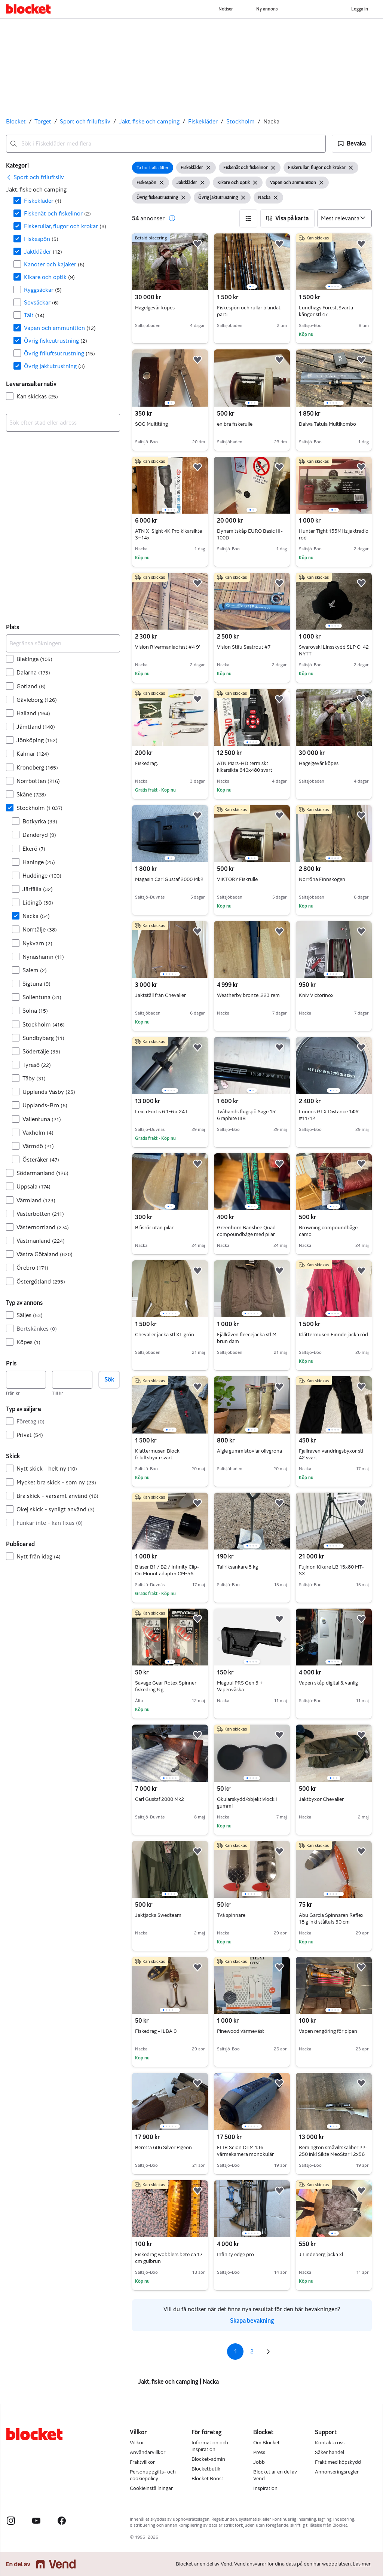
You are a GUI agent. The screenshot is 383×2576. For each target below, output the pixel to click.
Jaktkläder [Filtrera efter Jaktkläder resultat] (43, 251)
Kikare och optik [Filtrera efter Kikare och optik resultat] (49, 277)
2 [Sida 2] (252, 2351)
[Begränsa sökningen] (63, 643)
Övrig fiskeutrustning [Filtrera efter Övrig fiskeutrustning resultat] (55, 340)
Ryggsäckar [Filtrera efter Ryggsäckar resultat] (43, 289)
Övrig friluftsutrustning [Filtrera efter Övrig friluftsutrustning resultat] (59, 353)
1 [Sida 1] (235, 2351)
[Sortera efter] (345, 218)
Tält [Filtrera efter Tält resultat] (34, 315)
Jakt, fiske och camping (149, 121)
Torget (42, 121)
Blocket (16, 121)
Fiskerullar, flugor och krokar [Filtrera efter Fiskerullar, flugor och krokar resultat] (65, 226)
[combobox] (166, 144)
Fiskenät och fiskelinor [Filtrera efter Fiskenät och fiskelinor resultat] (57, 213)
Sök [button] (109, 1379)
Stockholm (240, 121)
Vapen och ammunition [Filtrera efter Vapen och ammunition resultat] (60, 327)
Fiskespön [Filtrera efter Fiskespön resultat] (41, 238)
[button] (352, 144)
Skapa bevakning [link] (252, 2320)
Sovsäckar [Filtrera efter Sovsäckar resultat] (41, 302)
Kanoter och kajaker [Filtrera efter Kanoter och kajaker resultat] (54, 264)
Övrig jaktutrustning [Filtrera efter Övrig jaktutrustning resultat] (54, 366)
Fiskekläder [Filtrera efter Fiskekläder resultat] (42, 200)
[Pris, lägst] (26, 1380)
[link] (35, 177)
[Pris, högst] (72, 1380)
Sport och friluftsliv (85, 121)
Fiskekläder (203, 121)
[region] (252, 261)
